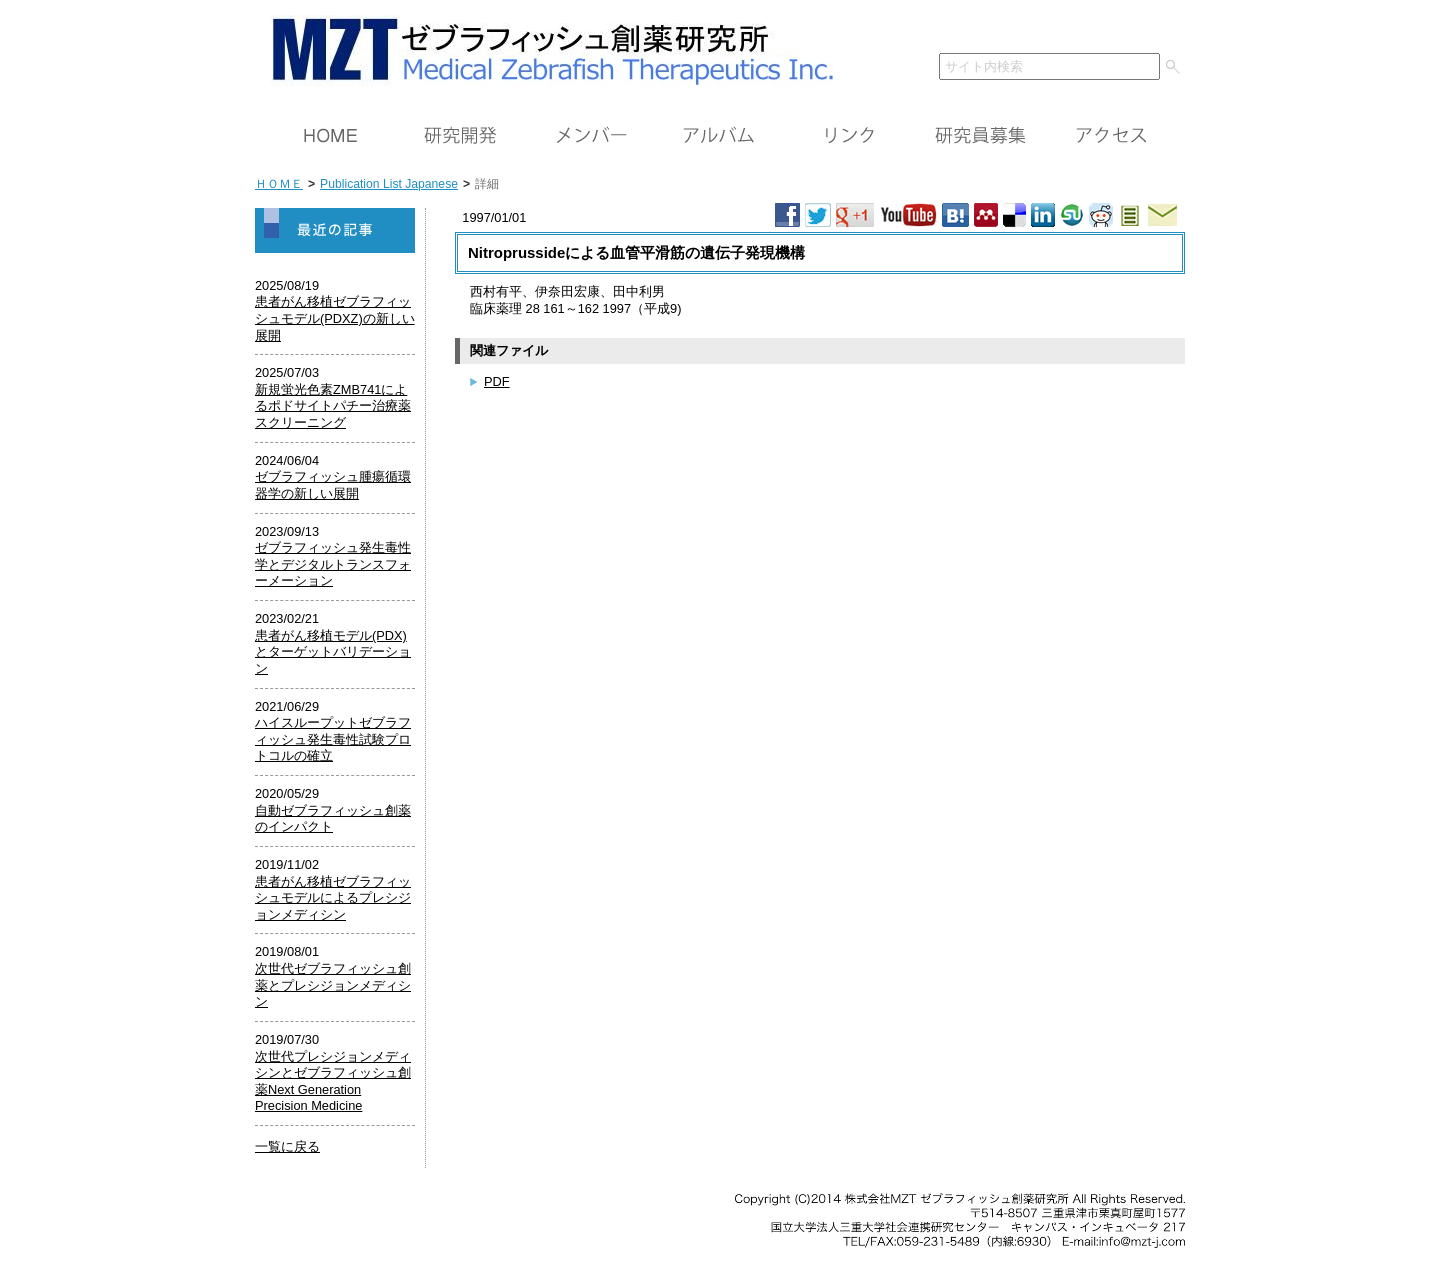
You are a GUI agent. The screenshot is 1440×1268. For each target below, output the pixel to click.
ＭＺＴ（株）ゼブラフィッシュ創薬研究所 (545, 47)
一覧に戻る (287, 1146)
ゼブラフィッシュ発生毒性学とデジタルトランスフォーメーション (333, 564)
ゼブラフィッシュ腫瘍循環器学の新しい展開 (333, 485)
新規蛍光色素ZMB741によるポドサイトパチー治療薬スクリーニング (333, 406)
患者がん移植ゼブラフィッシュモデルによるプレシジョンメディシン (333, 898)
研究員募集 (980, 136)
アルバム (720, 136)
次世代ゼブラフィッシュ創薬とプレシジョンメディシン (333, 985)
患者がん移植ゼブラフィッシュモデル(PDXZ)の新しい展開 (335, 318)
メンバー (590, 136)
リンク (850, 136)
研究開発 (460, 136)
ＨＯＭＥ (330, 136)
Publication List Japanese (389, 184)
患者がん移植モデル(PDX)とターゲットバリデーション (333, 652)
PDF (497, 381)
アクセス (1110, 136)
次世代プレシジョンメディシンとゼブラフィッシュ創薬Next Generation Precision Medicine (333, 1081)
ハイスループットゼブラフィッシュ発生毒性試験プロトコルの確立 (333, 739)
